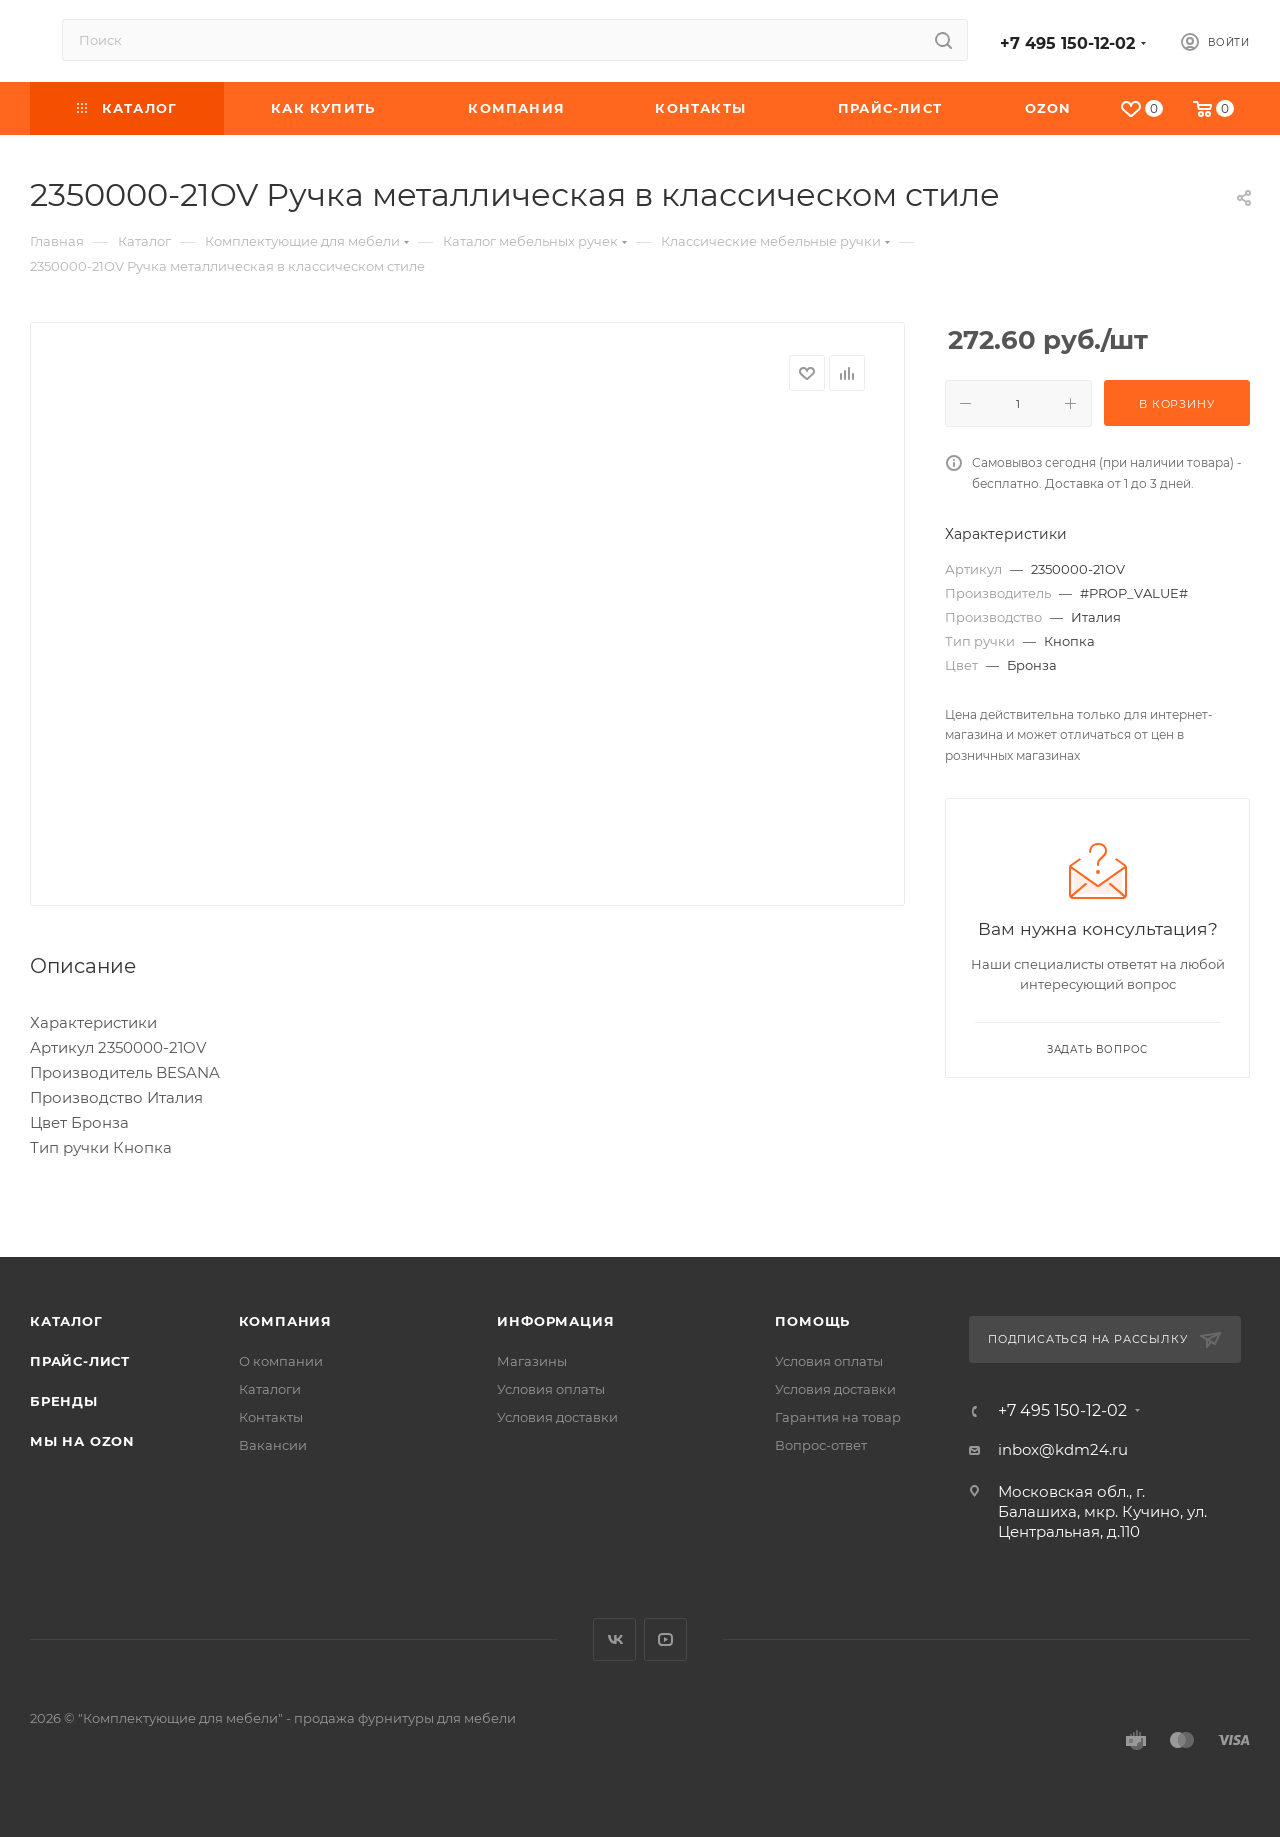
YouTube (665, 1639)
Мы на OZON (82, 1441)
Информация (555, 1321)
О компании (281, 1361)
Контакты (271, 1417)
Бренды (64, 1401)
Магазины (532, 1361)
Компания (285, 1321)
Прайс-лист (80, 1361)
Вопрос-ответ (821, 1445)
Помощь (812, 1321)
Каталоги (270, 1389)
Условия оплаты (551, 1389)
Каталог (66, 1321)
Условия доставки (557, 1417)
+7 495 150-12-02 (1067, 43)
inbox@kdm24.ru (1063, 1449)
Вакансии (273, 1445)
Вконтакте (614, 1639)
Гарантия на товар (838, 1417)
